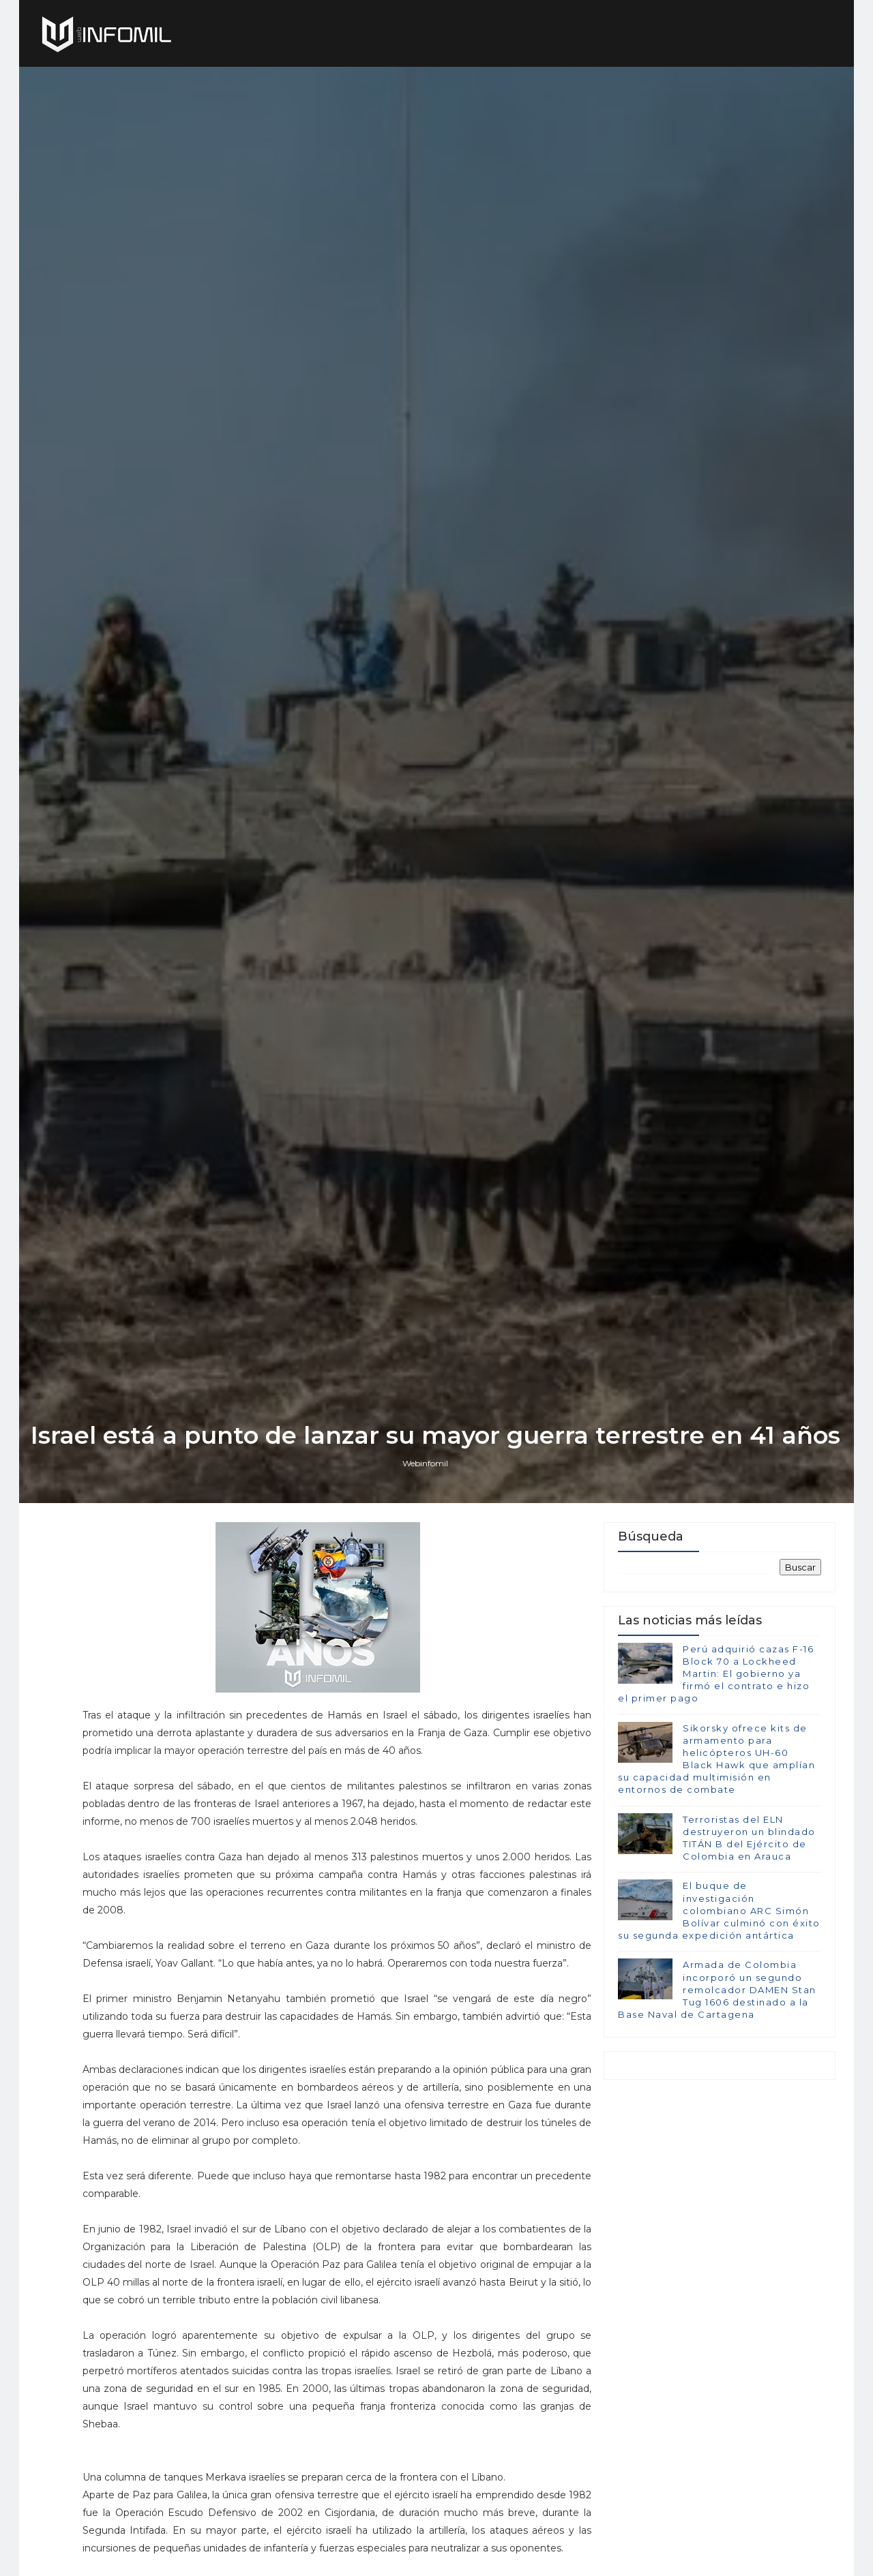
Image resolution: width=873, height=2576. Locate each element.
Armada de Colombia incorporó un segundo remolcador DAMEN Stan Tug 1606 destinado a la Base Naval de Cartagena (717, 2099)
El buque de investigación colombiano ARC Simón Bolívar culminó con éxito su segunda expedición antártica (719, 2020)
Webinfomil (426, 1570)
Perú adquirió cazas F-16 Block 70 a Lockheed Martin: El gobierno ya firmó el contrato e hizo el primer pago (716, 1783)
